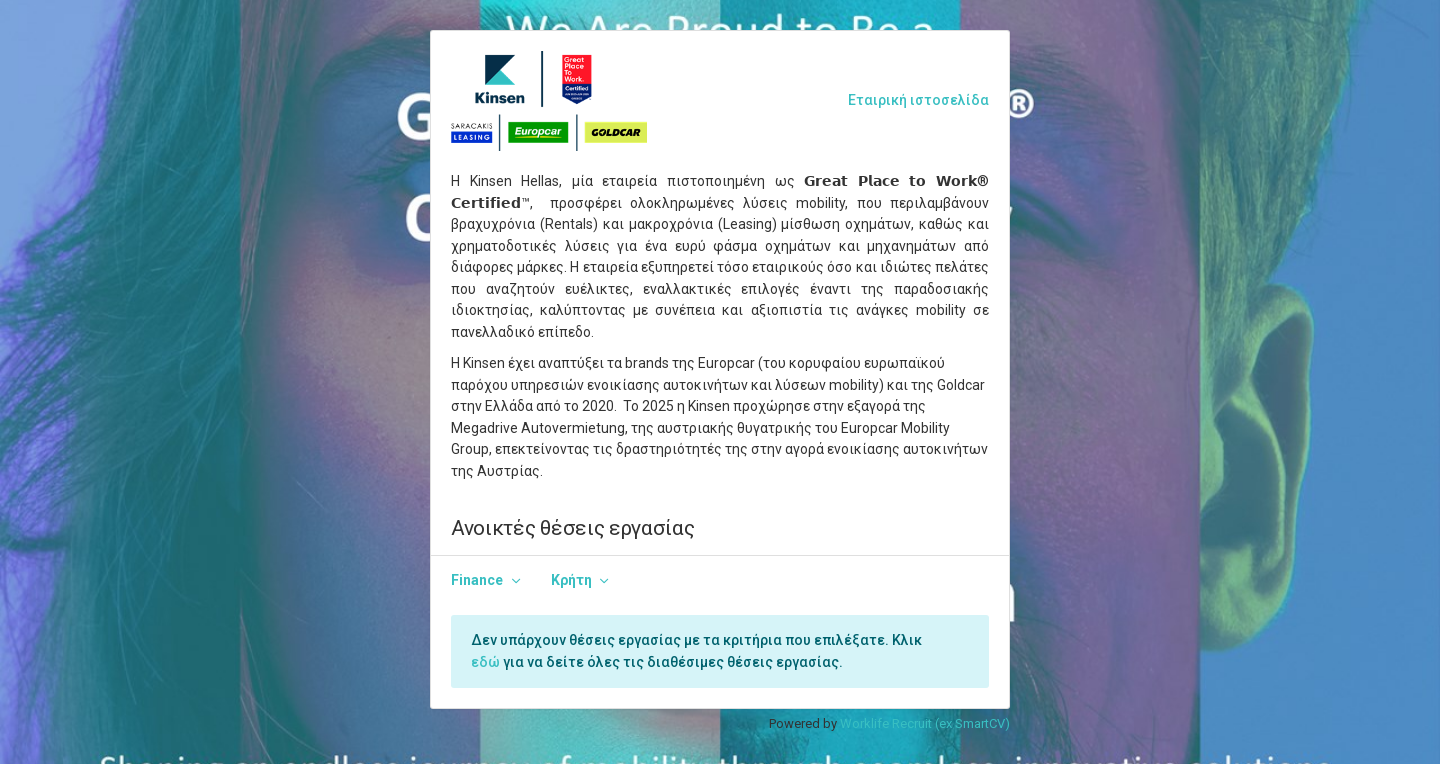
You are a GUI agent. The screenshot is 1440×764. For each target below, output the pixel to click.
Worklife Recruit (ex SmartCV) (925, 723)
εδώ (485, 662)
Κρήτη (571, 580)
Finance (477, 580)
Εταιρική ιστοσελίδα (918, 100)
